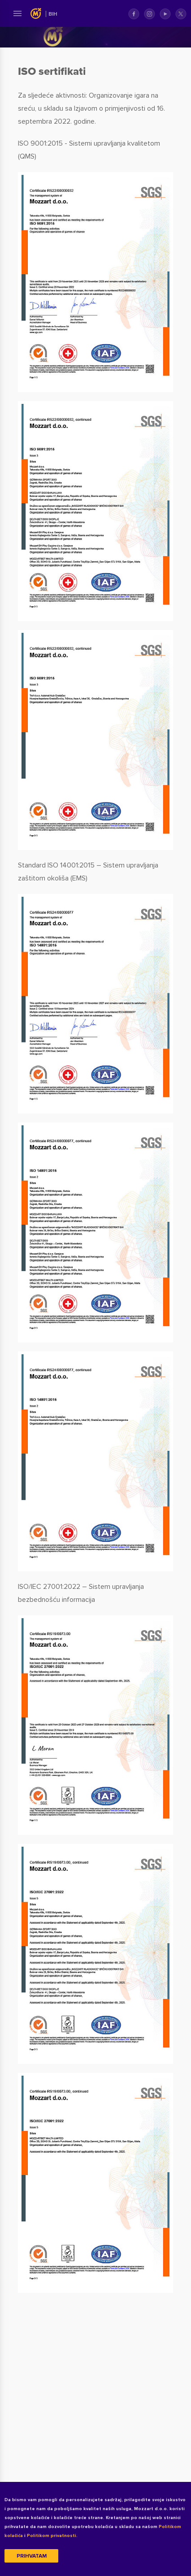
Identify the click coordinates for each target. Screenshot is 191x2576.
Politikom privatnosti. (52, 2535)
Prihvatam (32, 2556)
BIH (52, 14)
